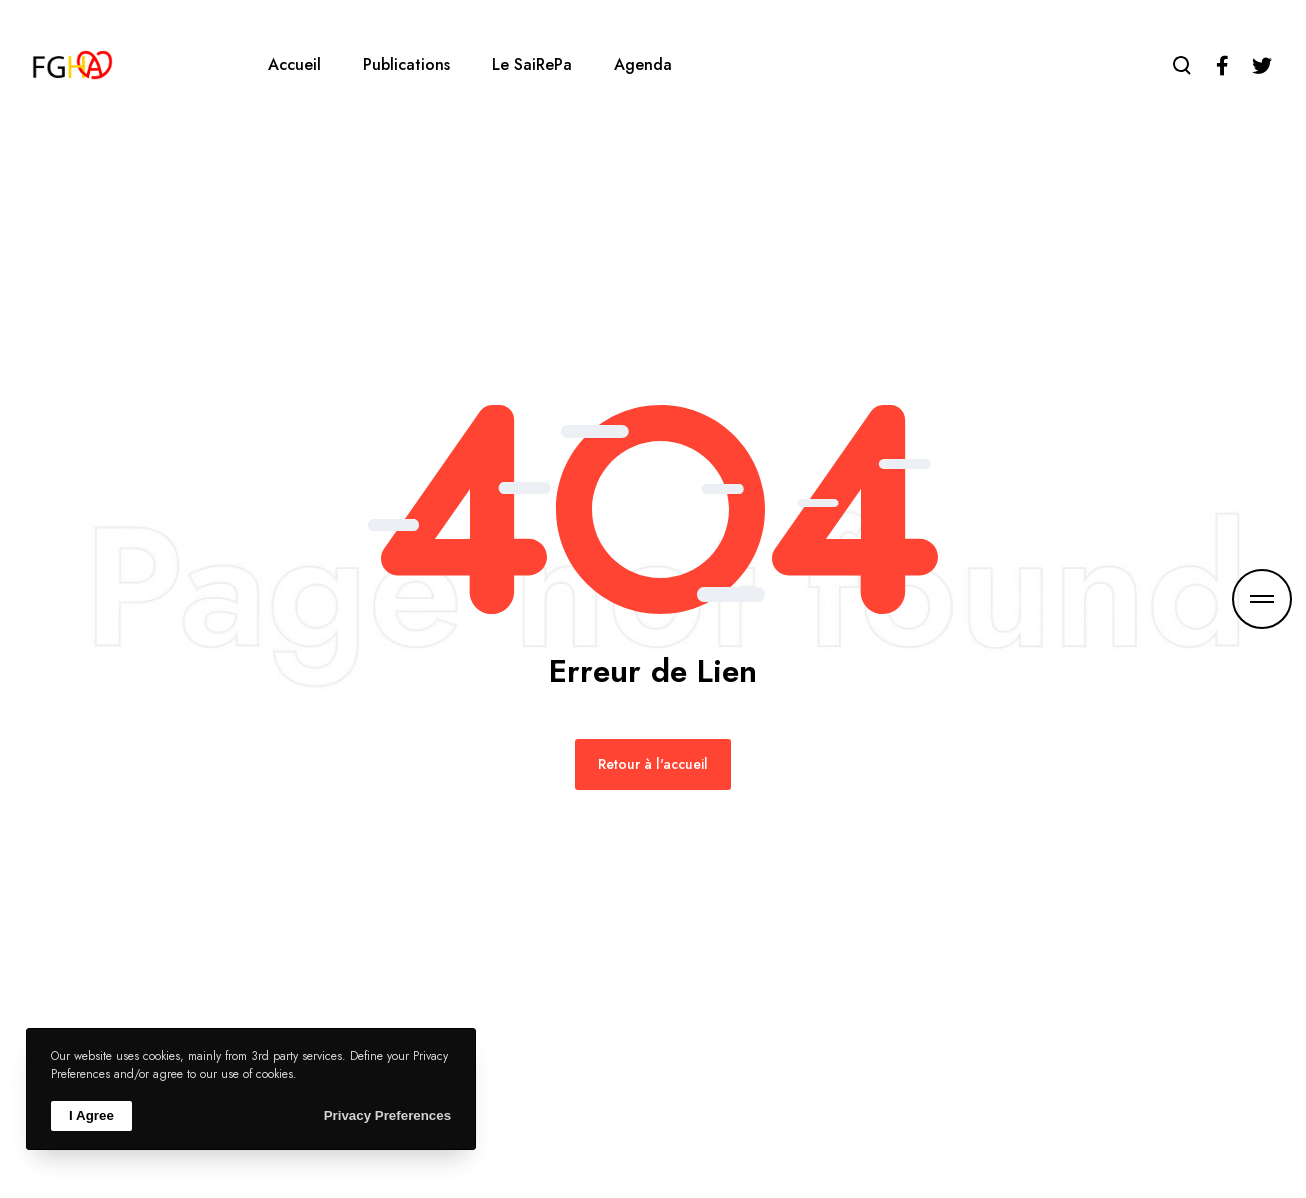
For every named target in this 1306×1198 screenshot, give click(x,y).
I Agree (91, 1115)
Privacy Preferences (387, 1115)
